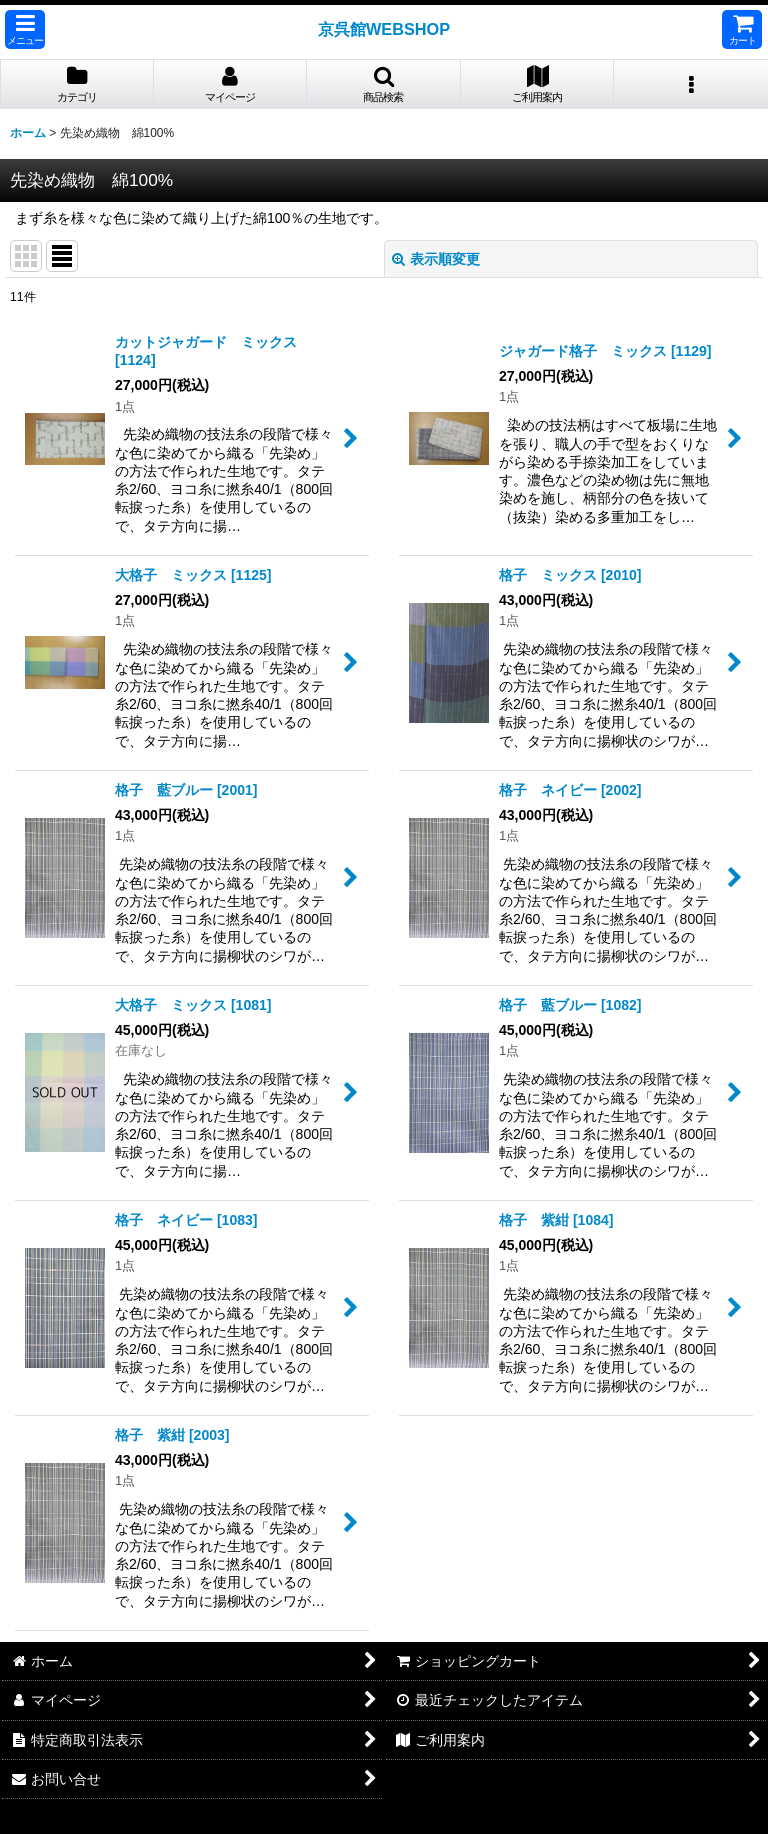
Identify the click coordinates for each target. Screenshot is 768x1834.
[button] (25, 29)
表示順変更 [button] (436, 259)
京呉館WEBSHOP (384, 29)
